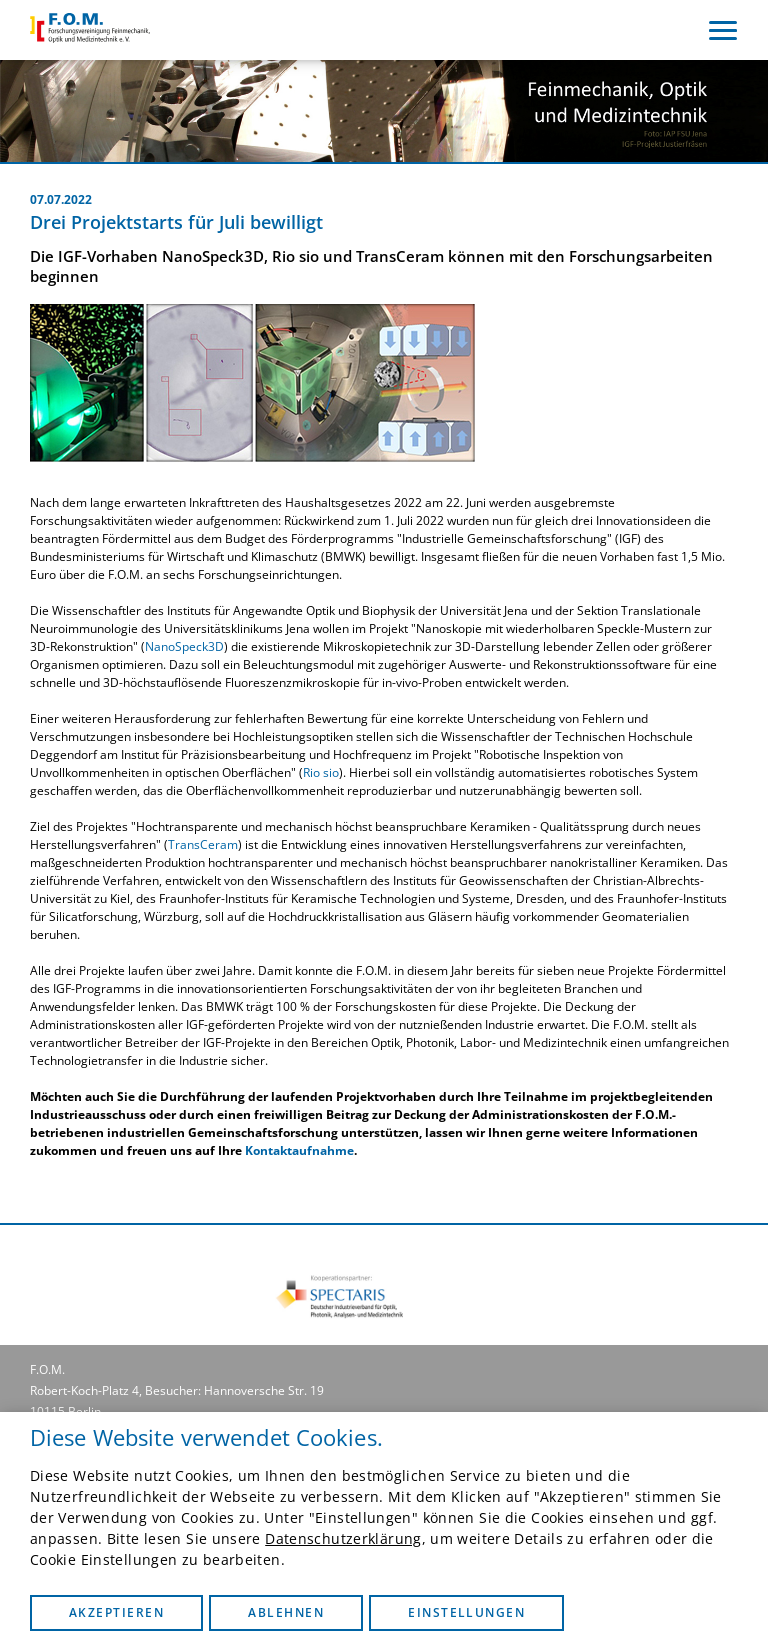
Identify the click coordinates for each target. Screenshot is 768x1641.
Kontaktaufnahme (299, 1150)
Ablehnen (286, 1612)
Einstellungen (466, 1612)
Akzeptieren (116, 1612)
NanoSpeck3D (184, 646)
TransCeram (203, 844)
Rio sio (321, 772)
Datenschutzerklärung (343, 1538)
